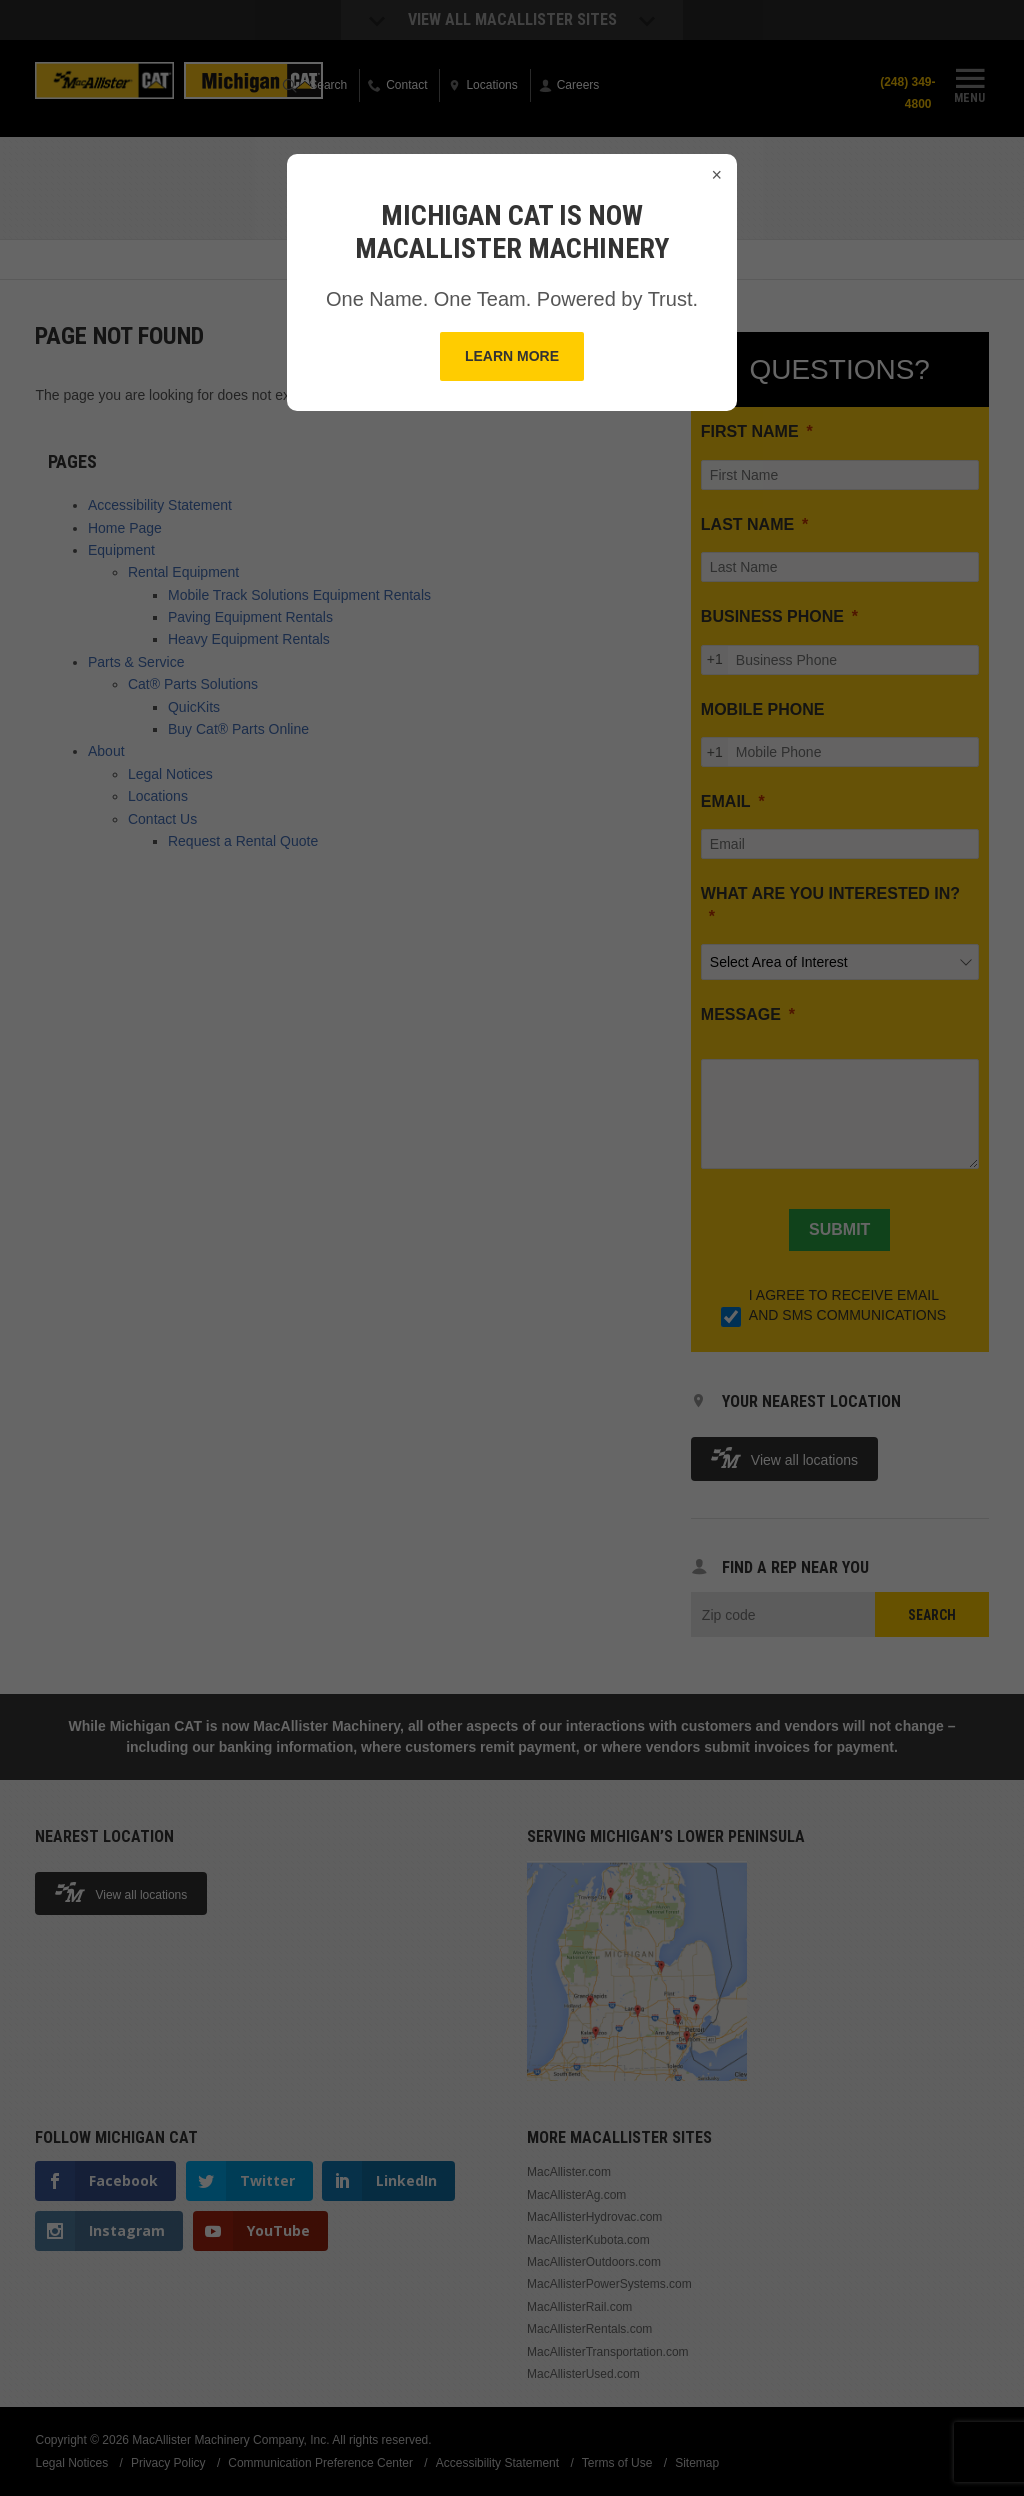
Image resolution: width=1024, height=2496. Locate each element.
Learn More (512, 356)
